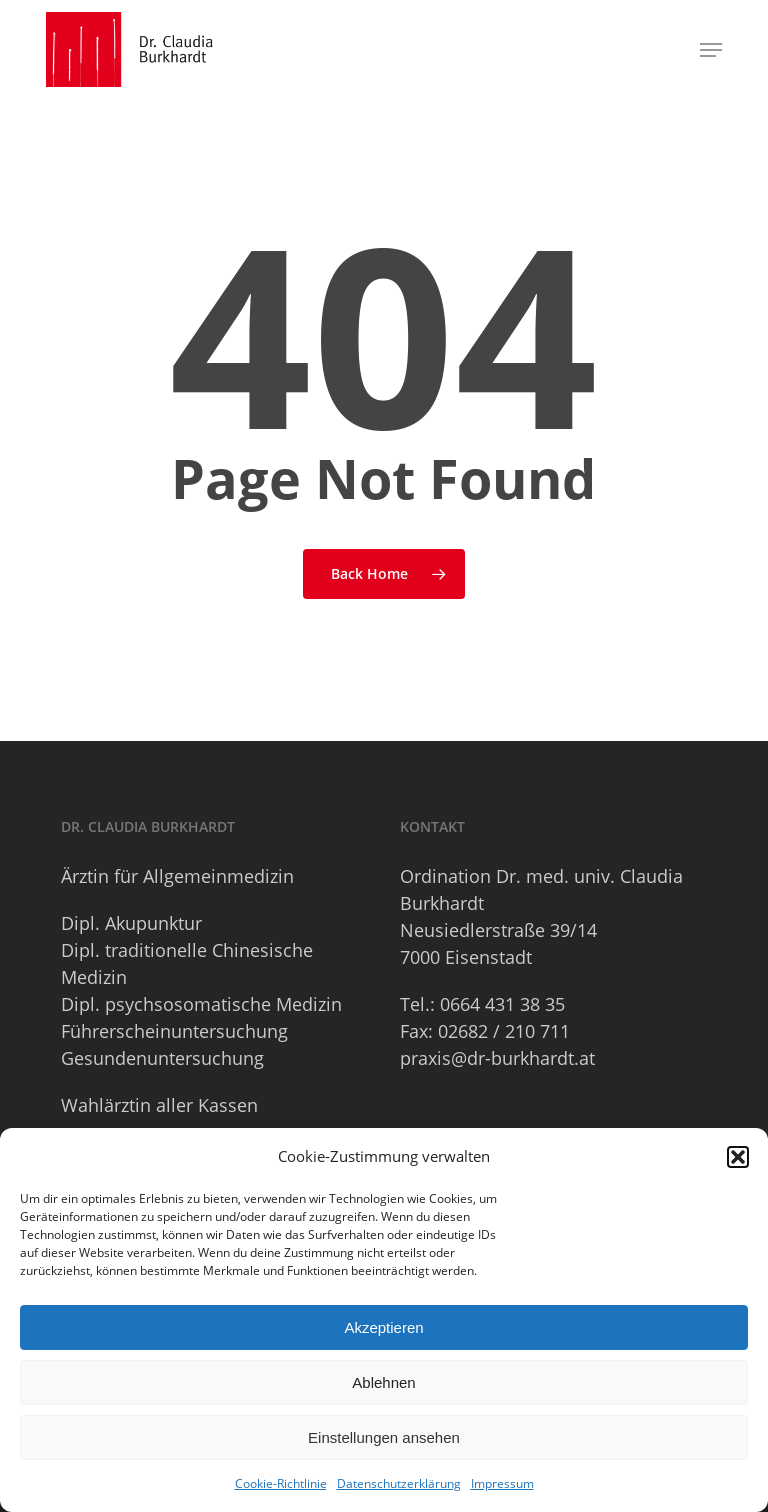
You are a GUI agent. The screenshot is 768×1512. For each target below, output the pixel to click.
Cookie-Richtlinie (281, 1483)
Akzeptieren (383, 1327)
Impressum (502, 1483)
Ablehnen (383, 1382)
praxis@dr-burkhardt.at (497, 1058)
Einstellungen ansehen (384, 1437)
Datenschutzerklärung (399, 1483)
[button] (738, 1157)
